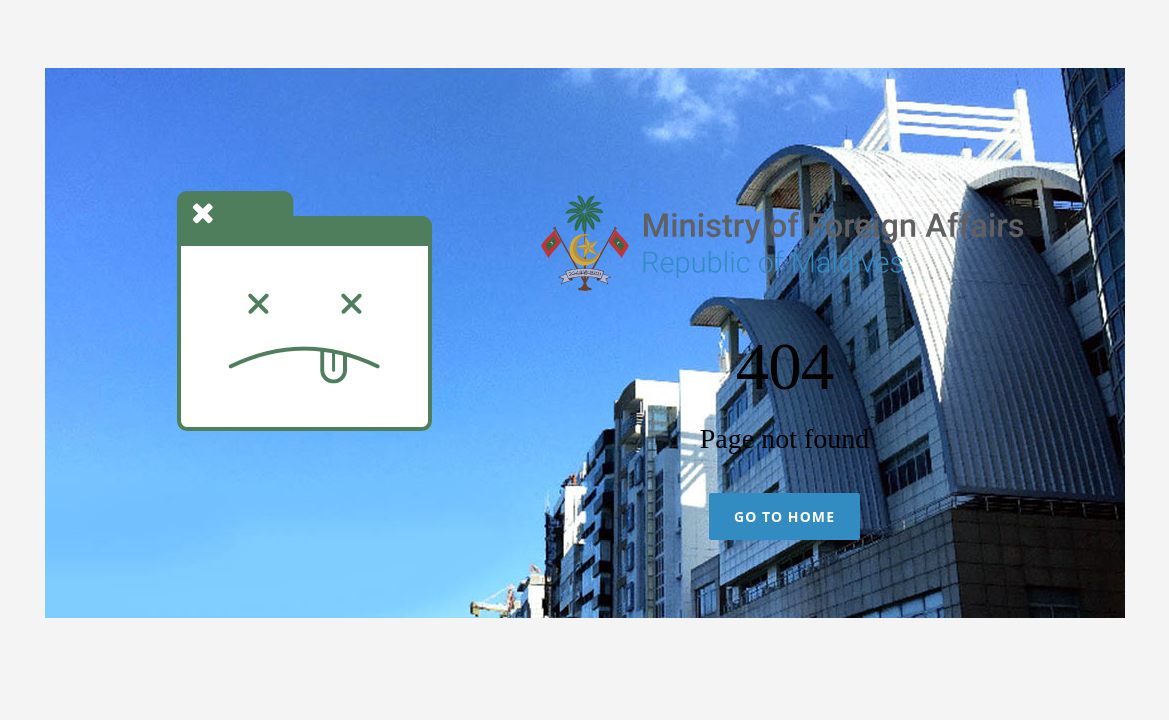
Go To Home (784, 516)
